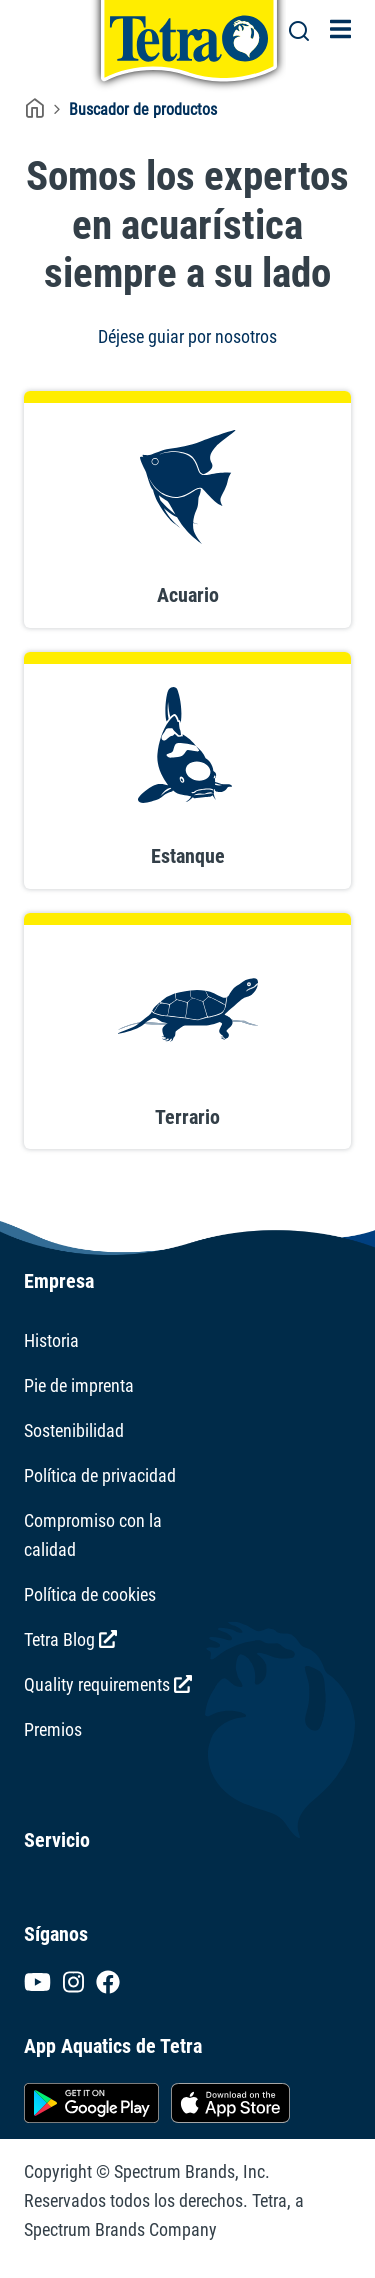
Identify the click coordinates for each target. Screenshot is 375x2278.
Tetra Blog (70, 1639)
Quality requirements (108, 1684)
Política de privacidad (100, 1475)
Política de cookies (90, 1594)
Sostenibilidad (74, 1430)
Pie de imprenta (79, 1385)
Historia (51, 1340)
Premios (53, 1729)
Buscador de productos (143, 109)
